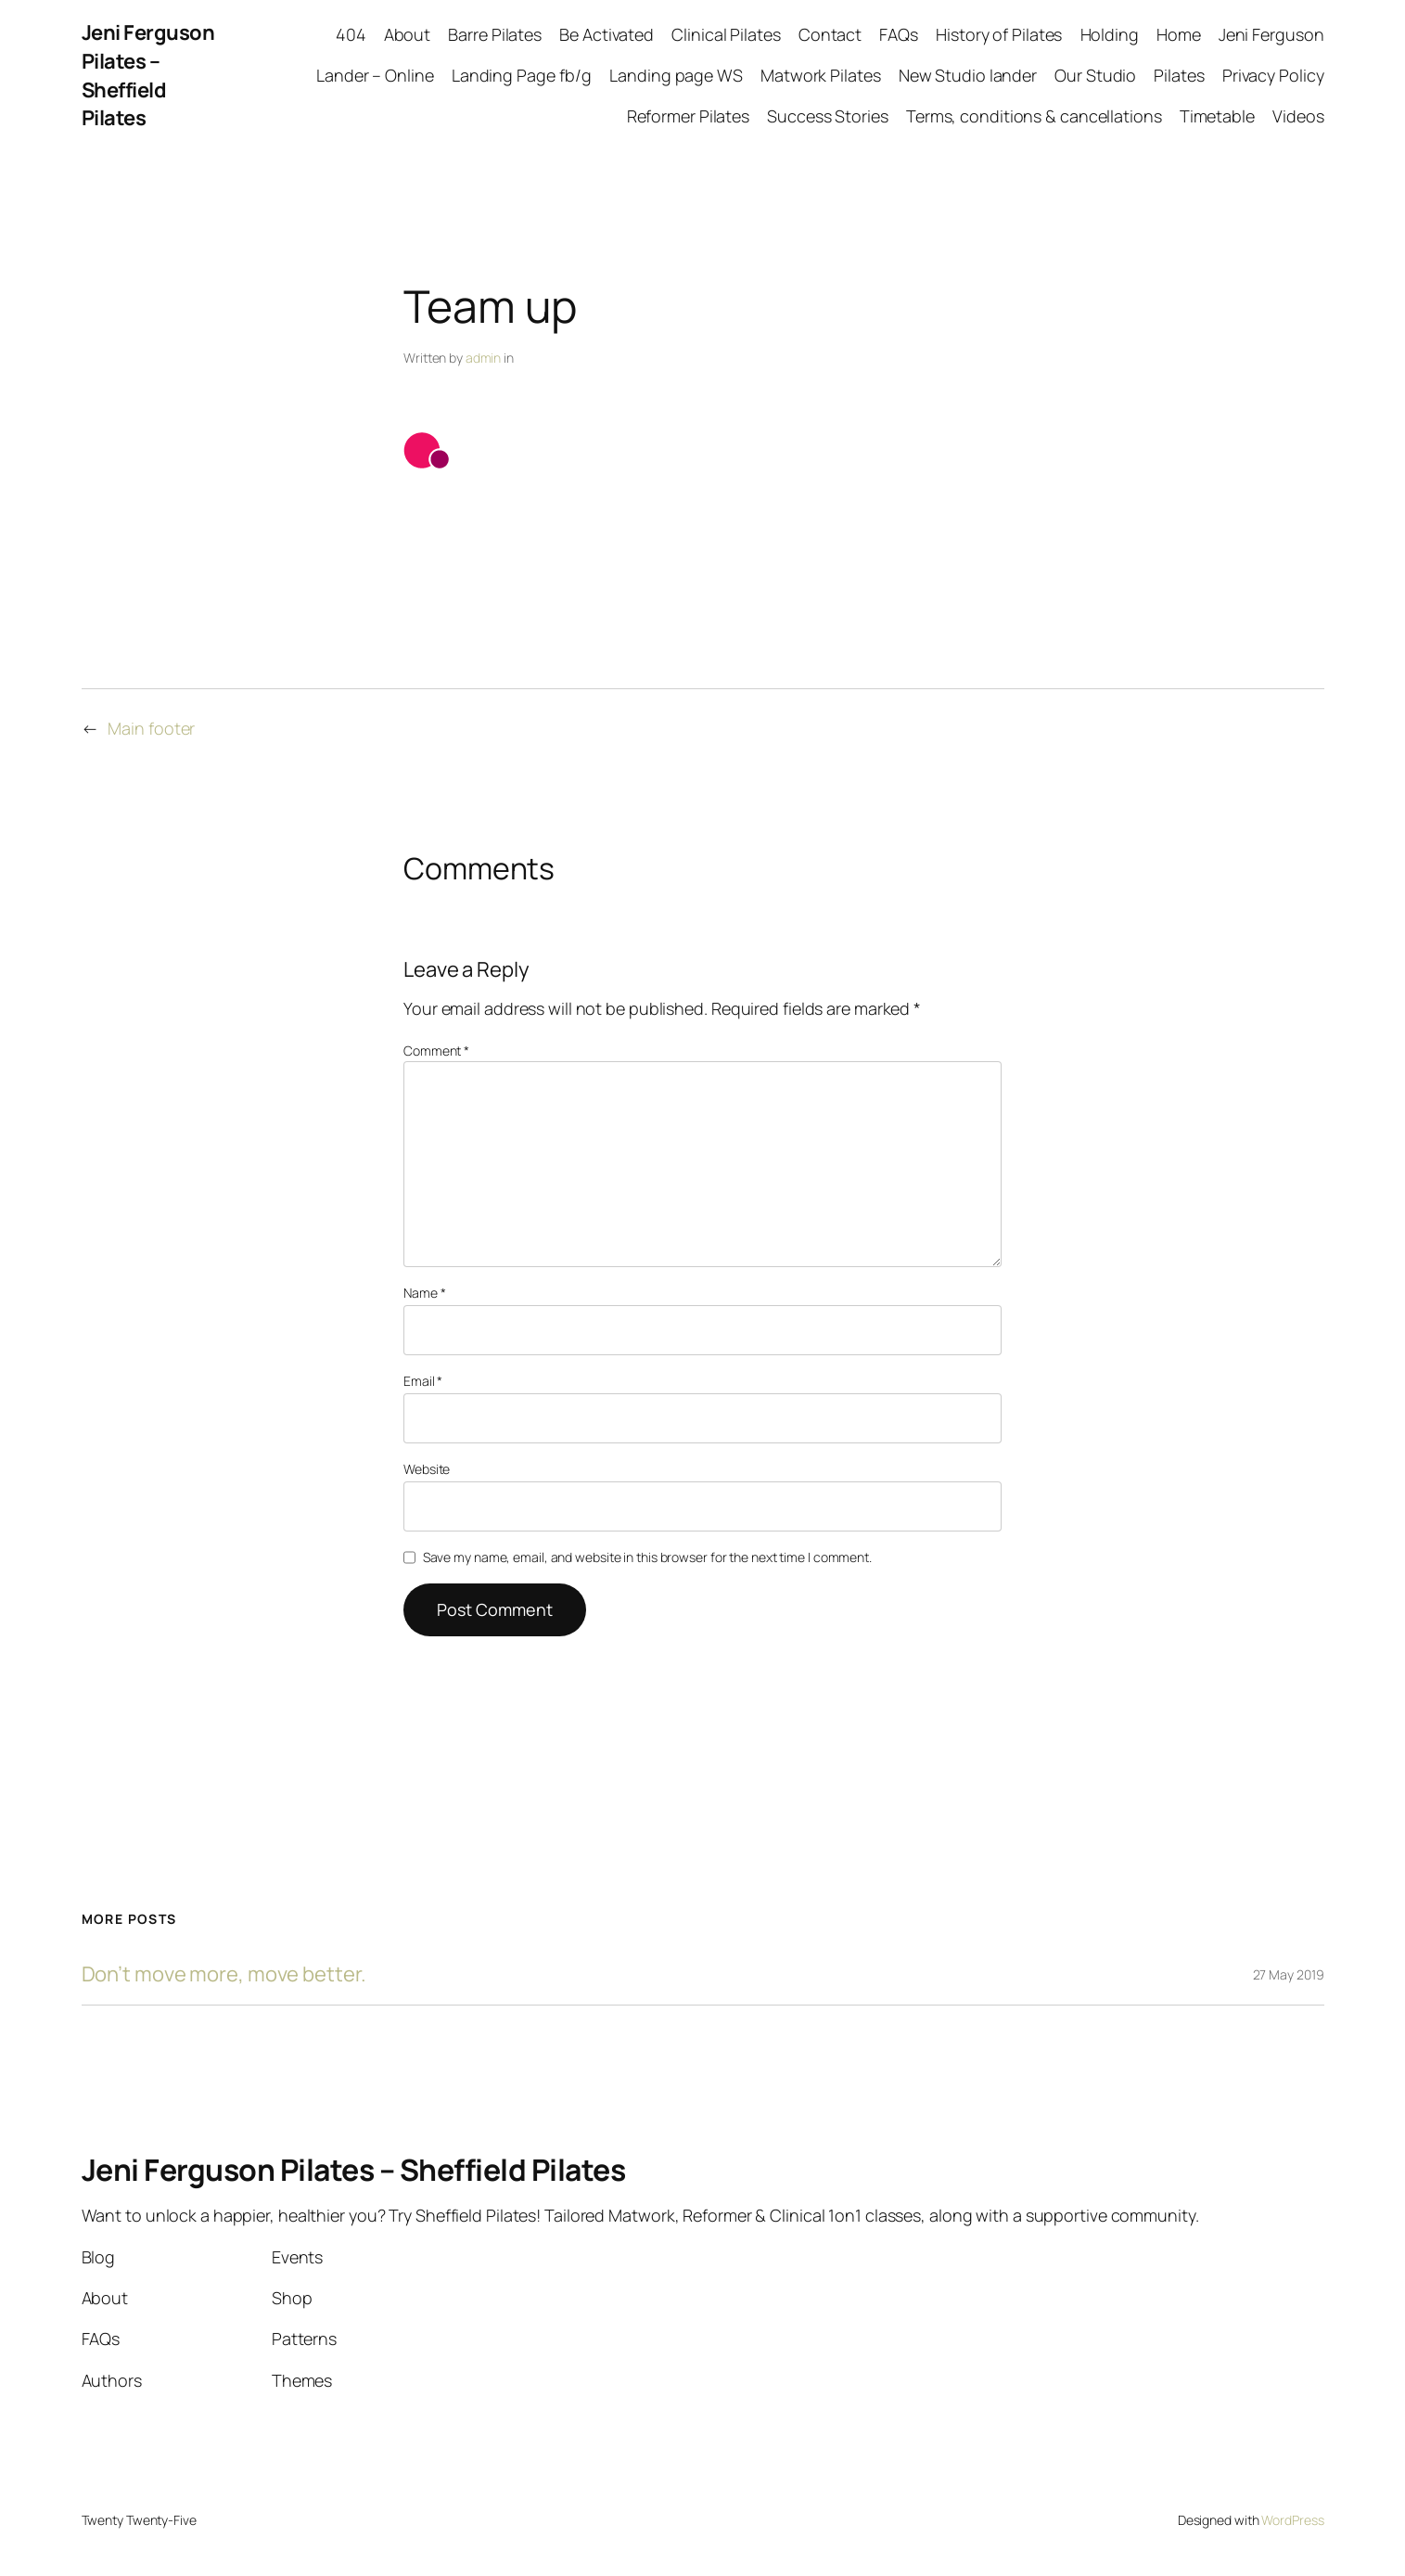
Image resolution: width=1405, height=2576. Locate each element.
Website (426, 1469)
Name (424, 1292)
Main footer (151, 728)
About (407, 34)
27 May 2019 (1288, 1974)
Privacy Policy (1273, 75)
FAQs (898, 34)
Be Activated (606, 34)
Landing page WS (676, 75)
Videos (1297, 116)
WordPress (1292, 2520)
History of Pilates (999, 34)
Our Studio (1095, 75)
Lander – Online (375, 75)
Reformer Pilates (688, 116)
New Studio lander (968, 75)
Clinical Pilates (725, 34)
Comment (436, 1050)
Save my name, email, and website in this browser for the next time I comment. (647, 1557)
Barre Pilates (495, 34)
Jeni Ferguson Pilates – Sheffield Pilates (148, 75)
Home (1178, 34)
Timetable (1217, 116)
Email (422, 1381)
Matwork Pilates (820, 75)
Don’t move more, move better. (224, 1974)
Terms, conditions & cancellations (1034, 116)
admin (484, 357)
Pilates (1179, 75)
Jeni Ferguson (1271, 34)
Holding (1109, 34)
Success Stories (827, 116)
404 (351, 34)
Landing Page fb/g (522, 75)
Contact (830, 34)
